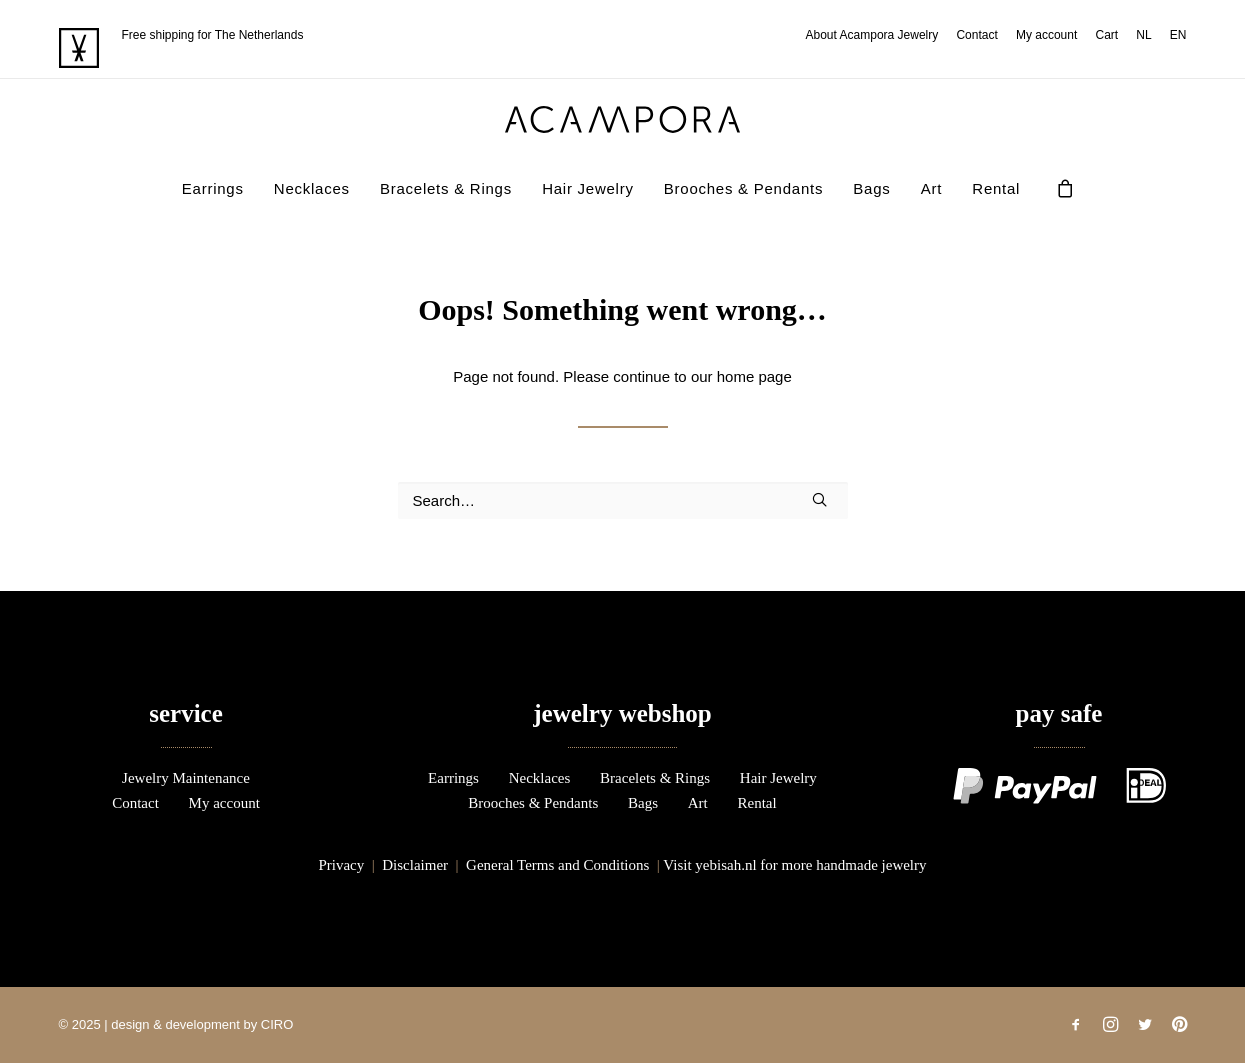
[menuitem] (876, 35)
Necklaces (312, 188)
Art (931, 188)
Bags (871, 188)
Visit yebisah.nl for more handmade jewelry (794, 865)
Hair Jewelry (588, 188)
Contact (976, 35)
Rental (996, 188)
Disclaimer (415, 865)
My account (1046, 35)
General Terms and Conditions (557, 865)
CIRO (277, 1024)
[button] (819, 499)
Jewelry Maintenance (186, 778)
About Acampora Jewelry (872, 35)
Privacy (341, 865)
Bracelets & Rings (446, 188)
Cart (1106, 35)
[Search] (623, 500)
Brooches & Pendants (743, 188)
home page (754, 376)
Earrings (213, 188)
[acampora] (623, 119)
